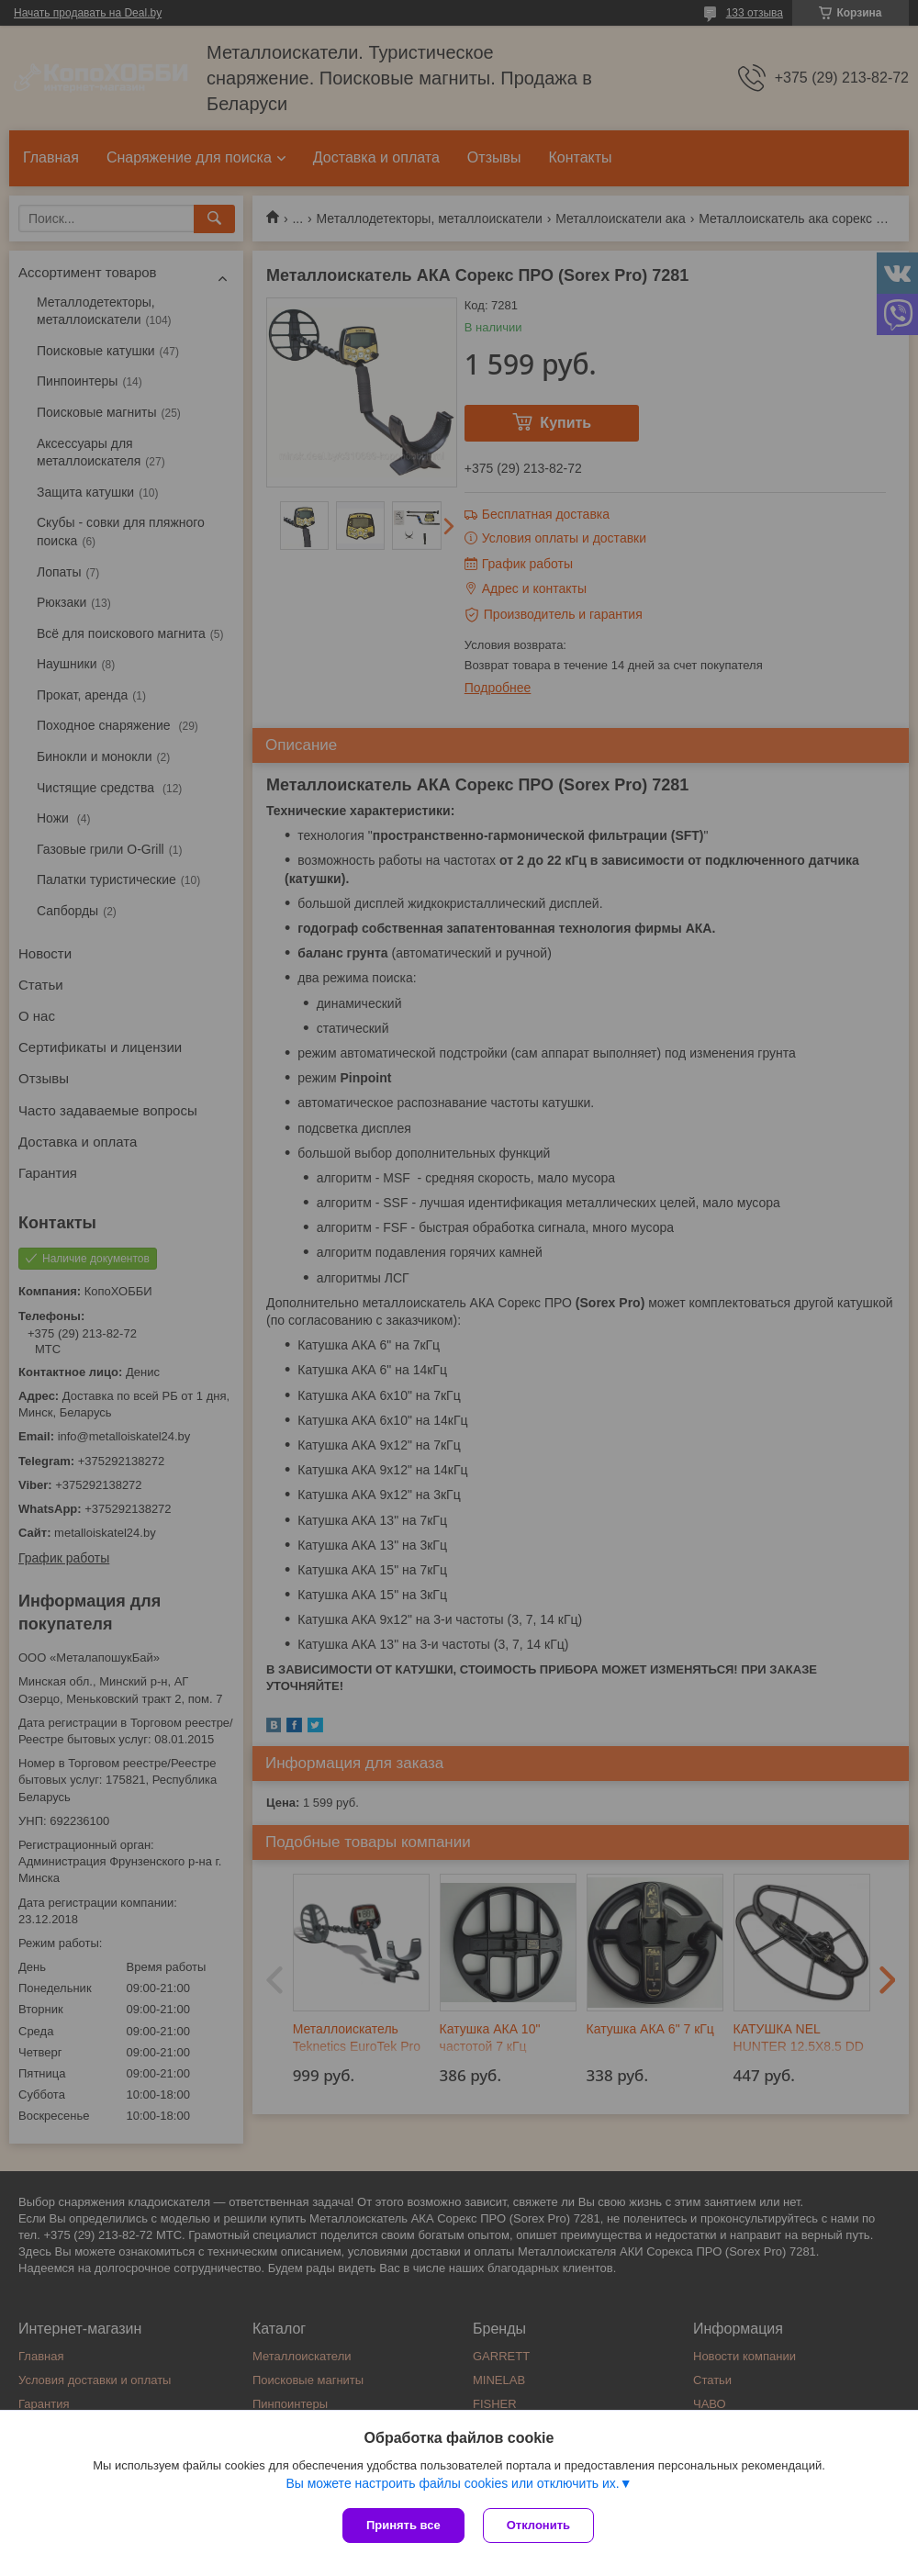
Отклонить (538, 2525)
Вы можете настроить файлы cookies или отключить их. (452, 2483)
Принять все (403, 2525)
